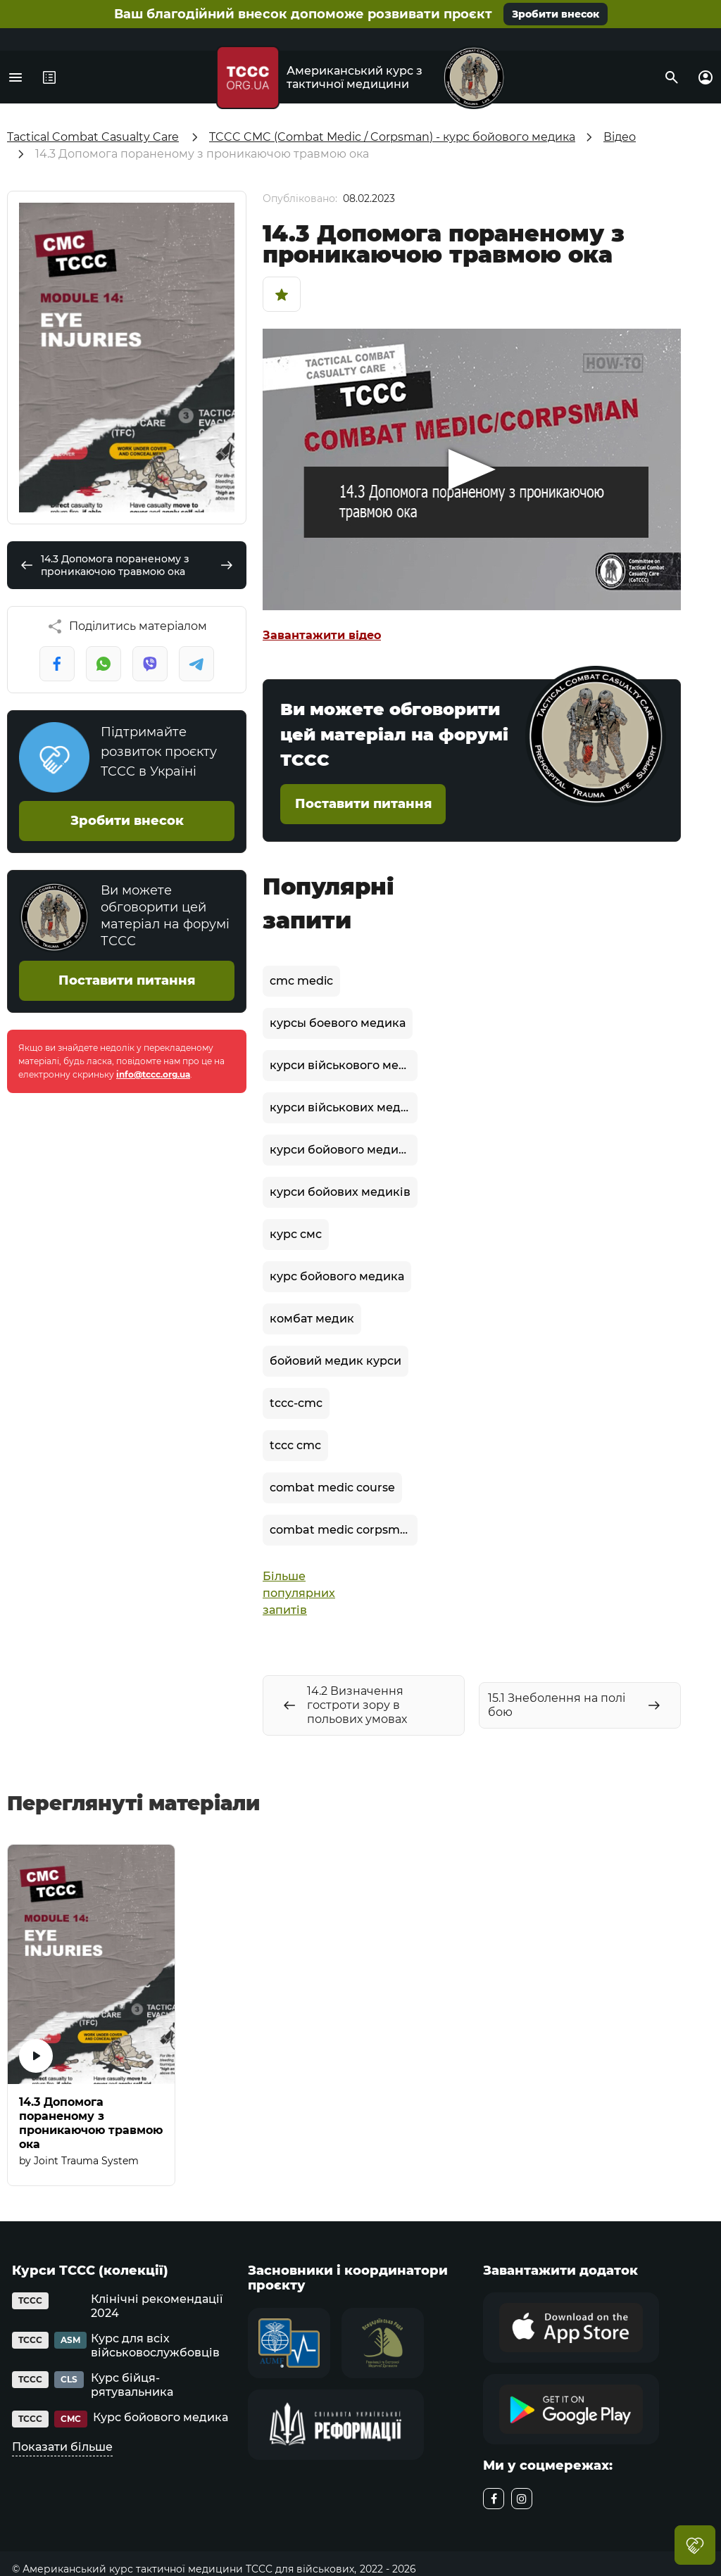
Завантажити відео (322, 635)
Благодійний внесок (695, 2545)
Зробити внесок (555, 14)
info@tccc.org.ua (153, 1074)
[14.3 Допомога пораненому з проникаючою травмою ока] (91, 2015)
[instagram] (521, 2498)
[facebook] (493, 2498)
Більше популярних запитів (296, 1593)
